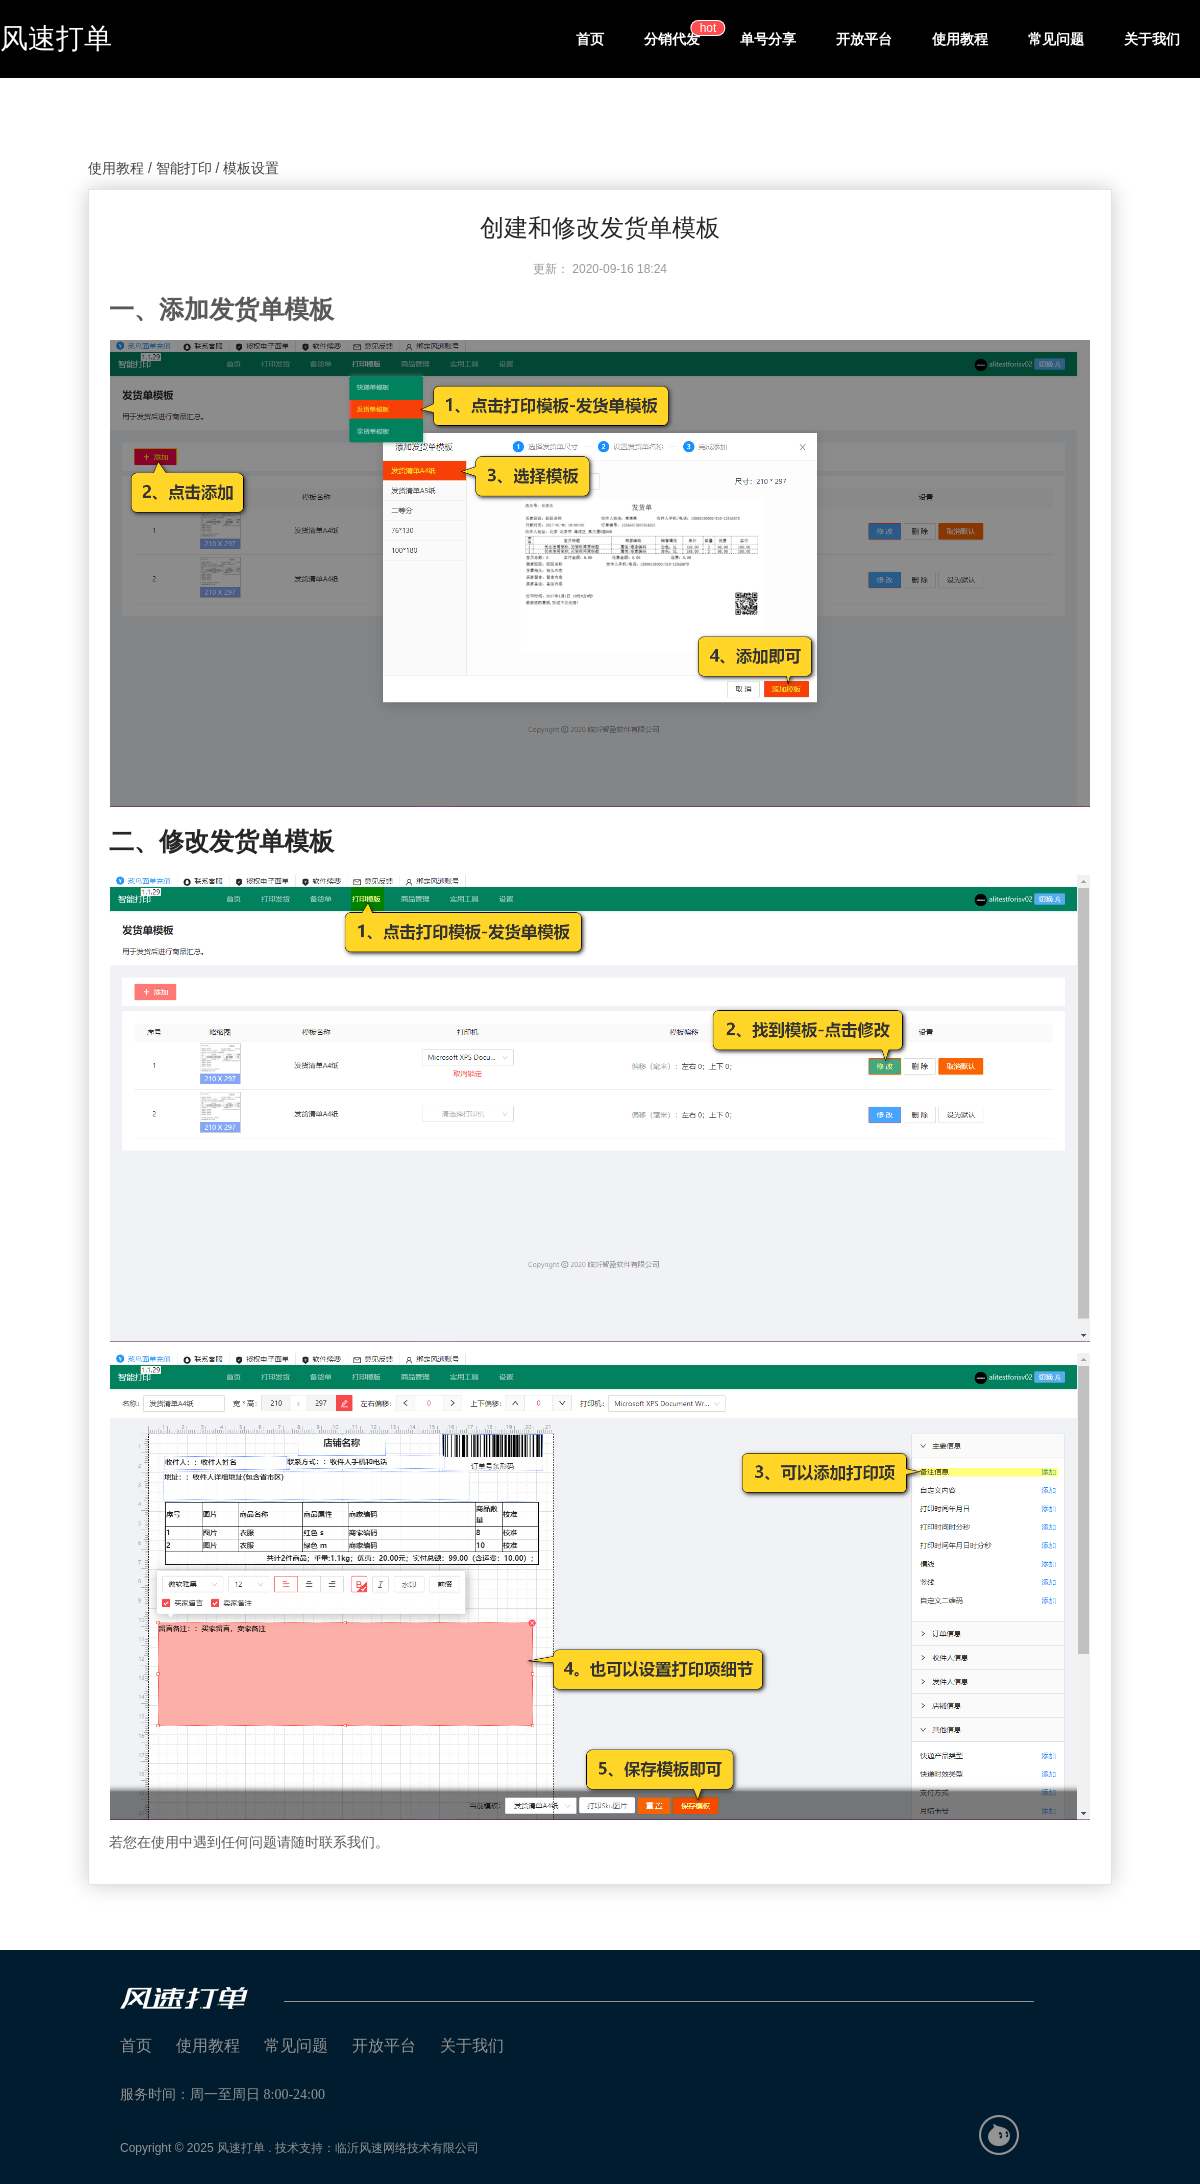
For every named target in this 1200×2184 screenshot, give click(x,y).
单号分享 (768, 39)
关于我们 (1152, 39)
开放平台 (864, 39)
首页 (590, 39)
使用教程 (960, 39)
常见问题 (1056, 39)
